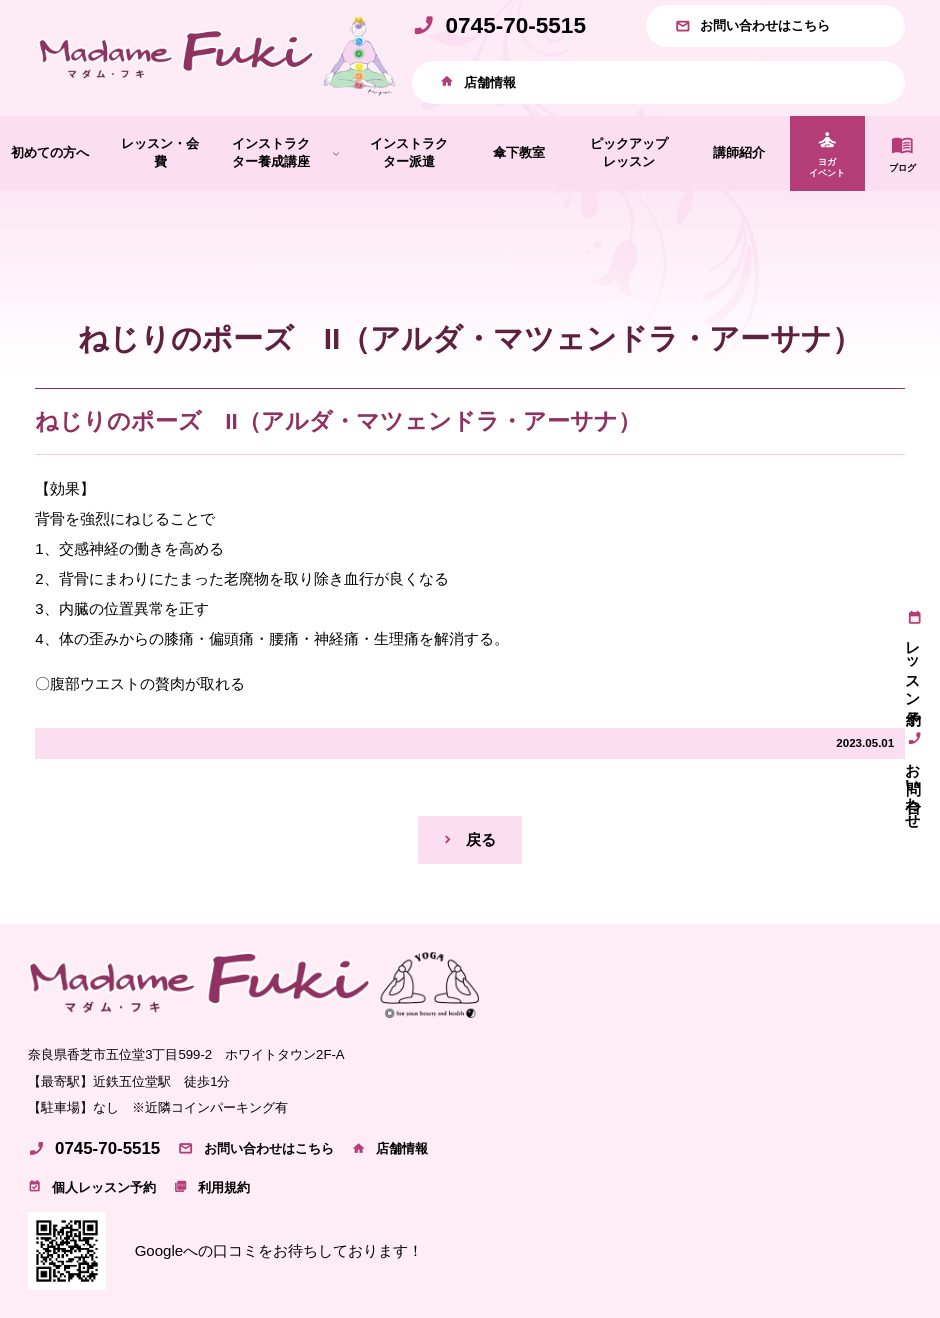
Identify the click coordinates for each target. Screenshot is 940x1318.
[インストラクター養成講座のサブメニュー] (336, 153)
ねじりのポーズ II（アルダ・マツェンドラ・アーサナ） (338, 421)
